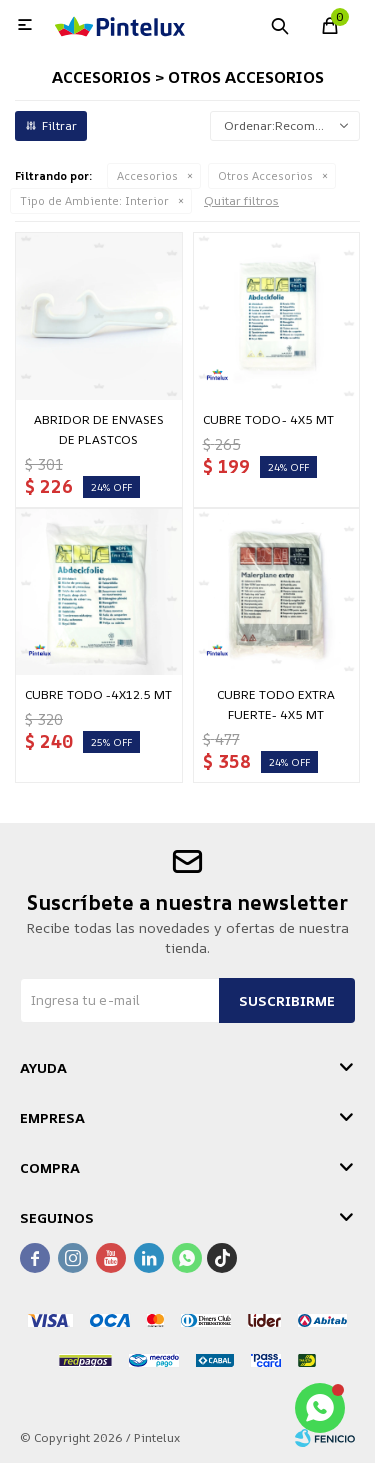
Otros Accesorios (265, 175)
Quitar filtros (241, 200)
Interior (94, 200)
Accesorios (147, 175)
